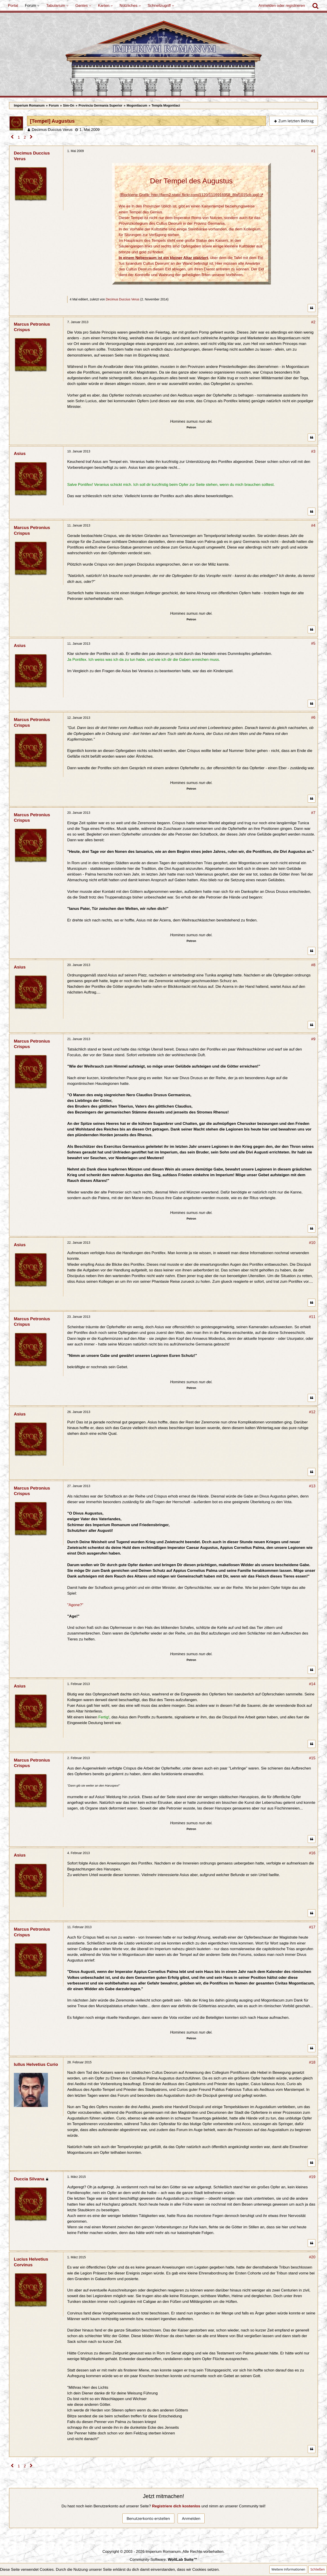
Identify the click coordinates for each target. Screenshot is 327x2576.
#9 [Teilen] (313, 1039)
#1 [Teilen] (313, 151)
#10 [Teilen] (312, 1243)
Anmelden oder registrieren (281, 5)
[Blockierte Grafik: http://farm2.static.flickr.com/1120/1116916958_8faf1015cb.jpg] (189, 195)
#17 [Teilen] (312, 1927)
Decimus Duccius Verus (52, 129)
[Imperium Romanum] (163, 58)
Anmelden (191, 2518)
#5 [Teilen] (313, 643)
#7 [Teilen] (313, 813)
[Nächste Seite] (31, 137)
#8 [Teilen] (313, 965)
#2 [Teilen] (313, 322)
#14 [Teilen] (312, 1684)
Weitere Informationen (288, 2569)
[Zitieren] (311, 308)
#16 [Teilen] (312, 1853)
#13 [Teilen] (312, 1486)
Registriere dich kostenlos (176, 2506)
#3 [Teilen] (313, 451)
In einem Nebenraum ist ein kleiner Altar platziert (163, 258)
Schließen (317, 2569)
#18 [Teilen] (312, 2062)
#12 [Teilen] (312, 1412)
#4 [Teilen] (313, 525)
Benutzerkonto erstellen (148, 2518)
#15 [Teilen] (312, 1758)
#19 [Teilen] (312, 2177)
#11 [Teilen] (312, 1317)
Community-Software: (163, 2559)
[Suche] (315, 5)
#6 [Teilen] (313, 717)
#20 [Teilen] (312, 2257)
